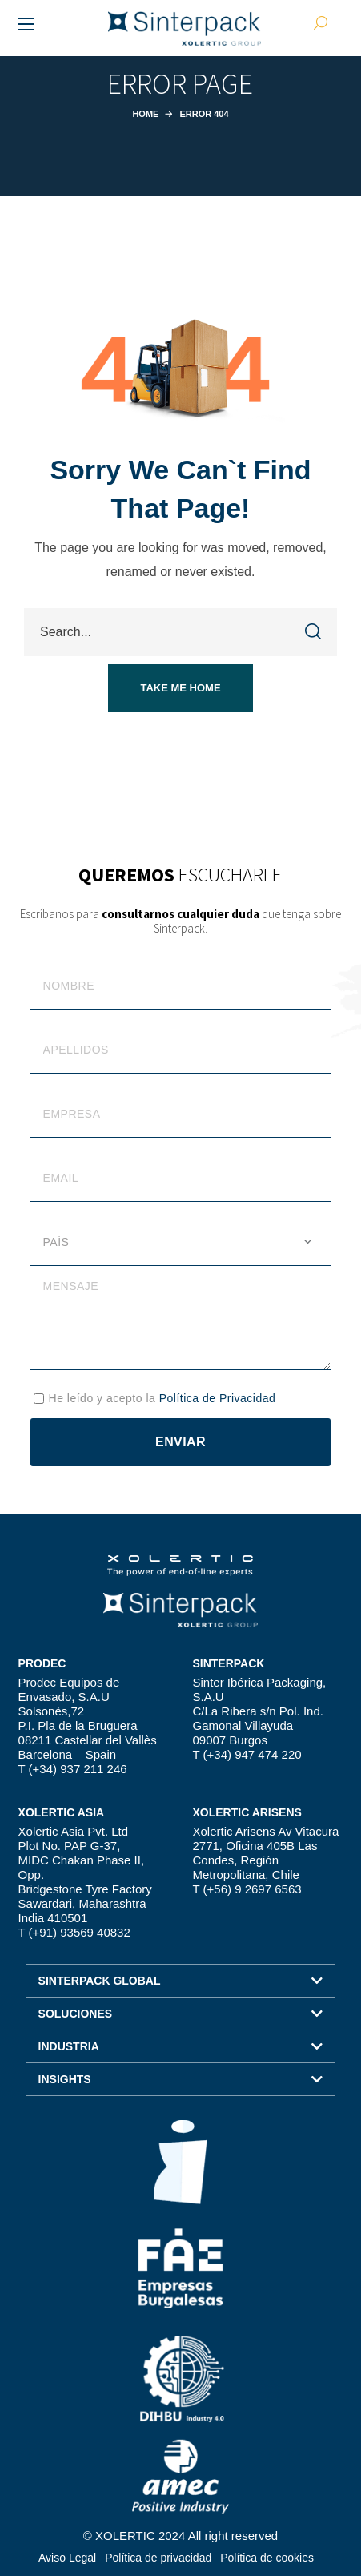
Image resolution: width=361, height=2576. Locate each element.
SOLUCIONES (75, 2013)
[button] (180, 688)
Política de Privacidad (217, 1398)
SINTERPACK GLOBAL (99, 1980)
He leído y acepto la (162, 1398)
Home (145, 114)
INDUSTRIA (68, 2046)
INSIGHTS (64, 2079)
